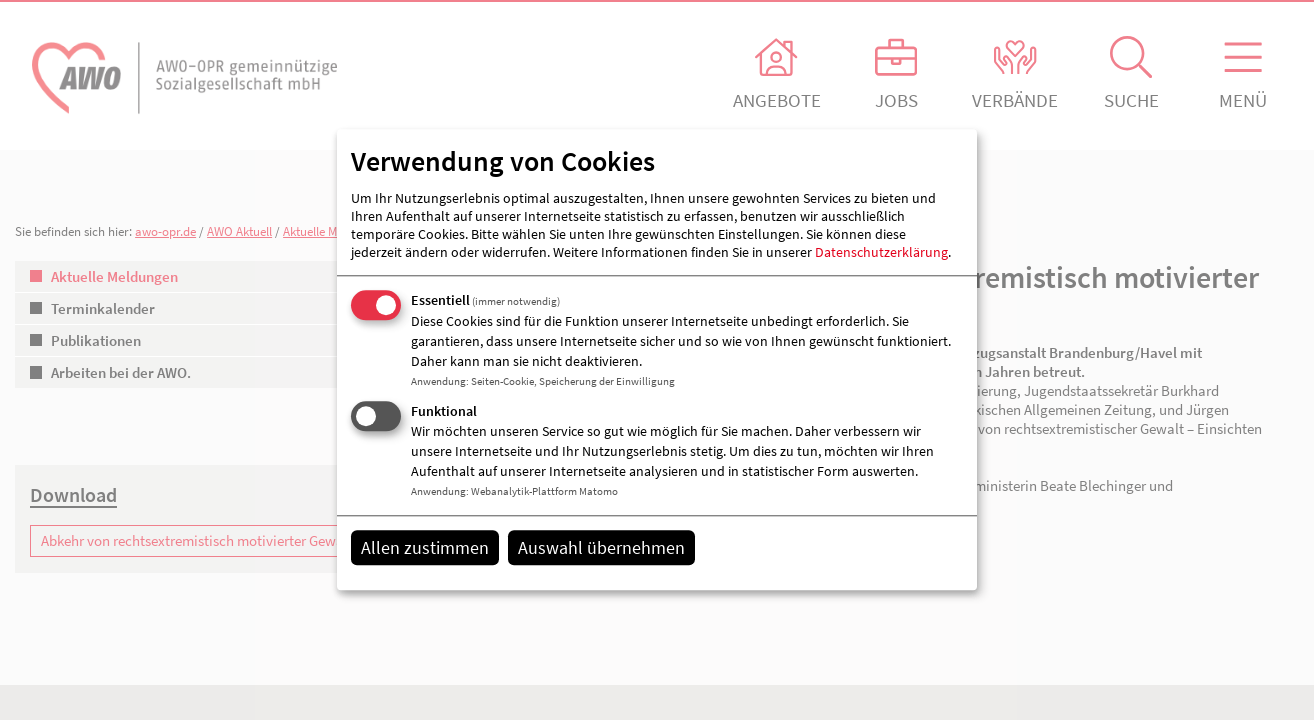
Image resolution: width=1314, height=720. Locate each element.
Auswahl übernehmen (601, 547)
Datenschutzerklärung (881, 252)
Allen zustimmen (425, 547)
